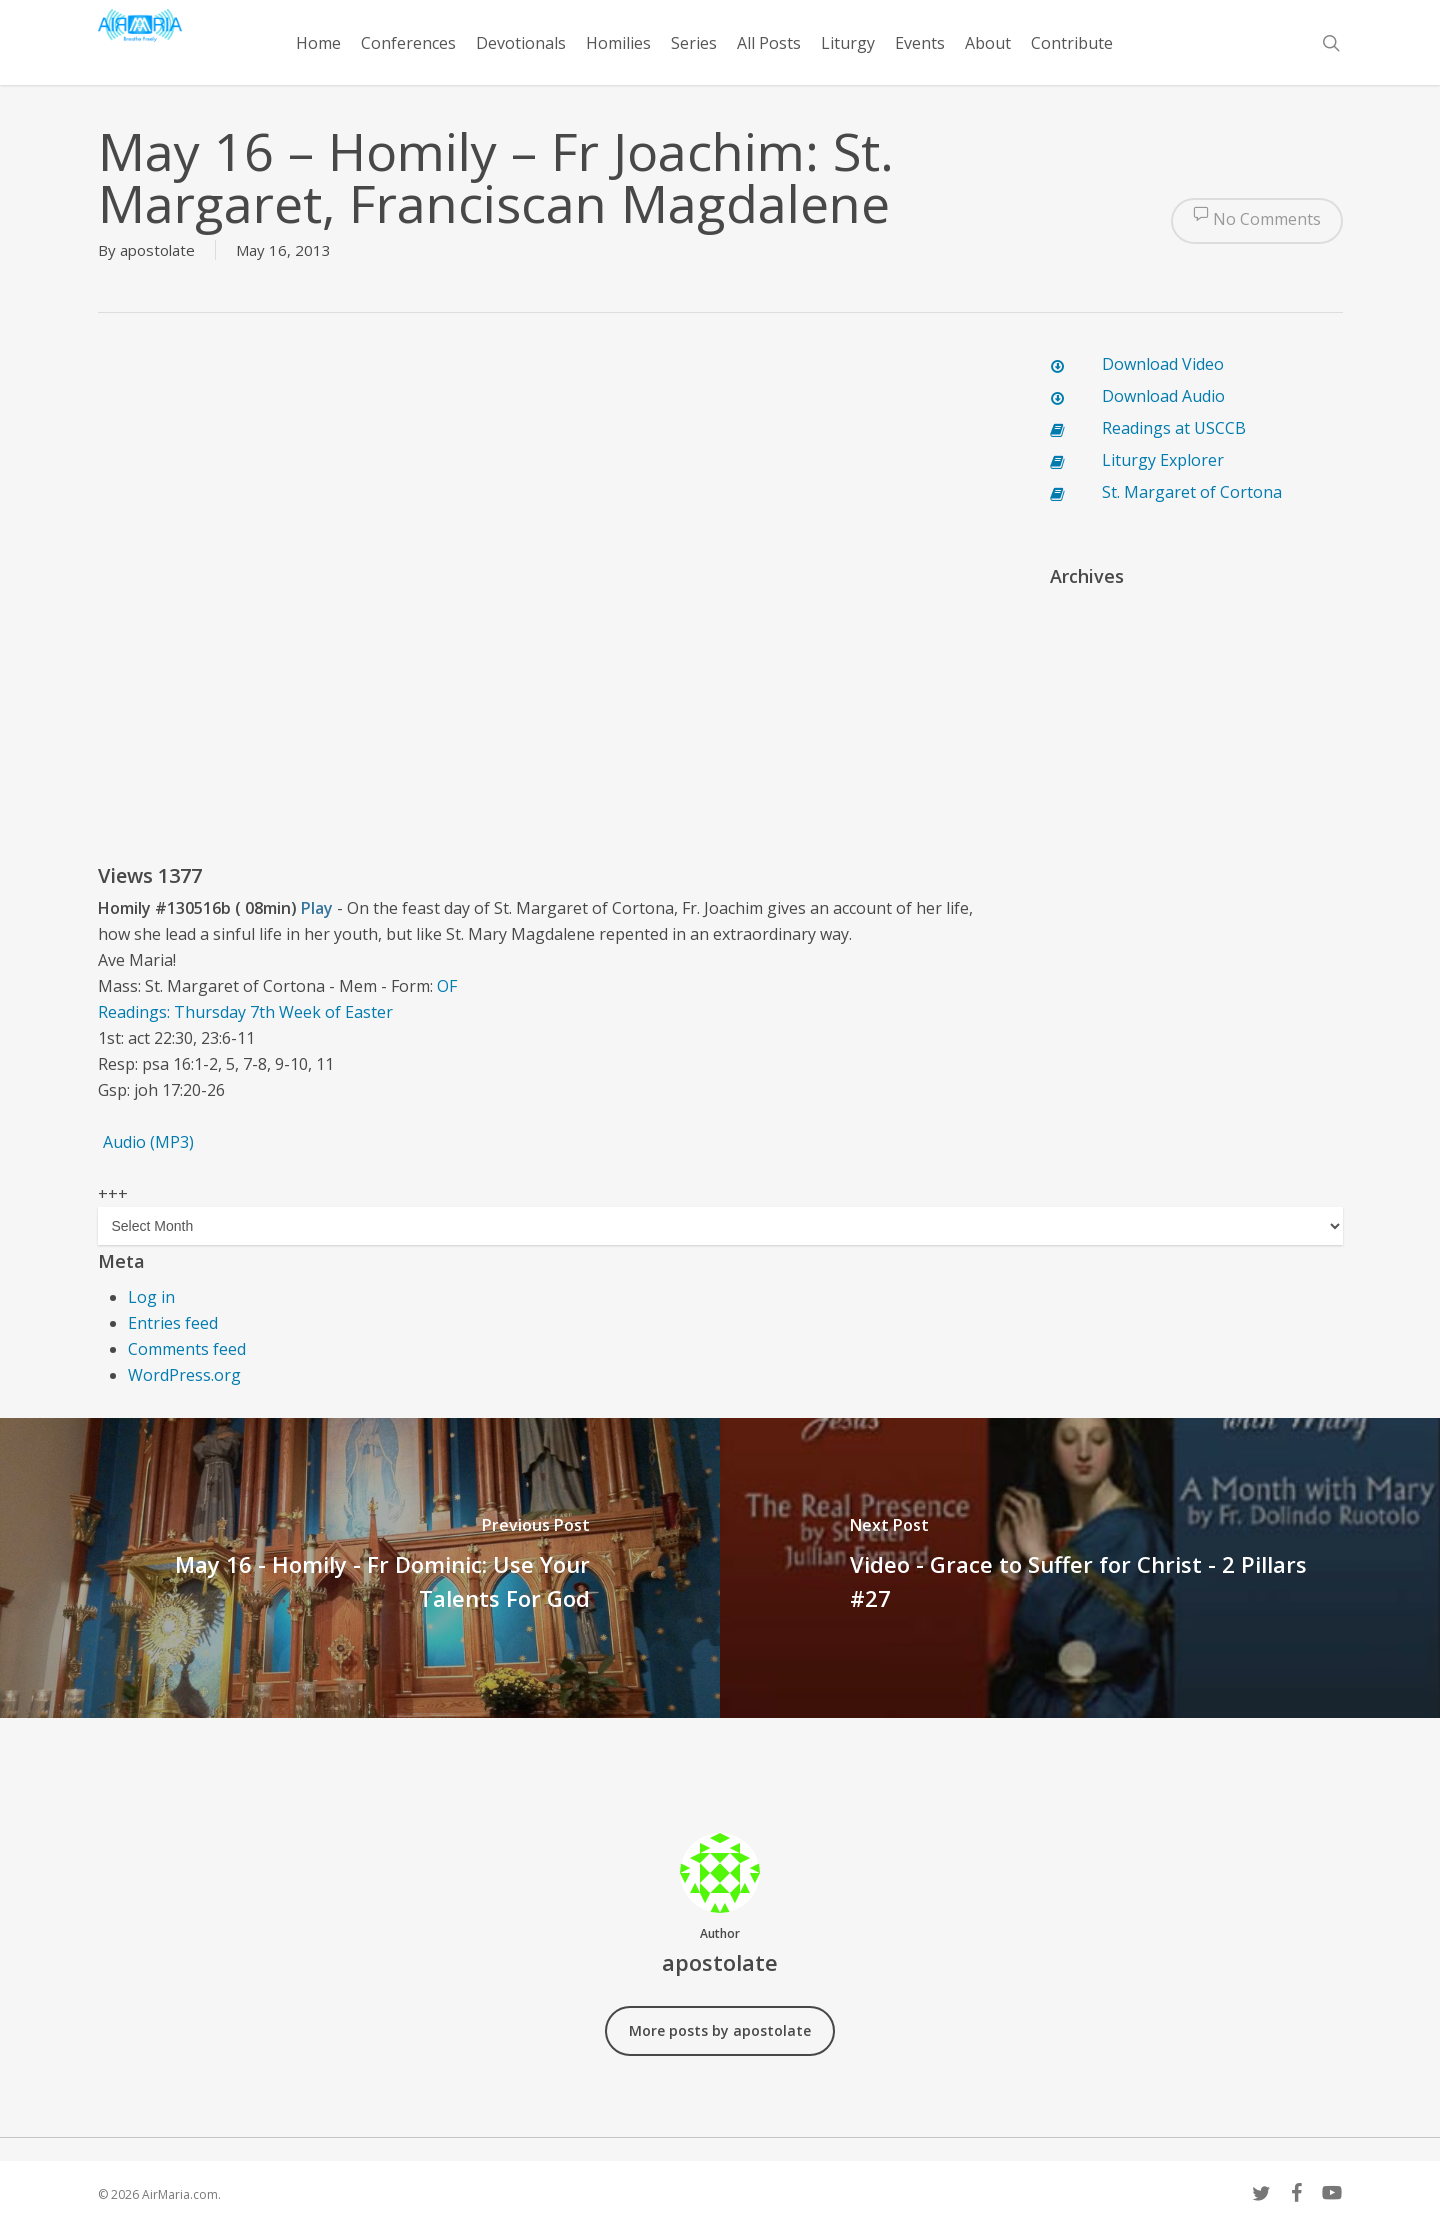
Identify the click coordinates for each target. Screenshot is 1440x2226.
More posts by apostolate (720, 2030)
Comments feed (187, 1349)
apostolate (157, 250)
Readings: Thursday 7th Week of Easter (245, 1012)
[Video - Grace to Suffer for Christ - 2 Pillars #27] (1080, 1568)
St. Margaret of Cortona (1192, 492)
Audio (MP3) (148, 1142)
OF (447, 986)
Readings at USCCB (1174, 428)
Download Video (1163, 364)
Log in (151, 1297)
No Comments (1257, 221)
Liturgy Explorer (1163, 460)
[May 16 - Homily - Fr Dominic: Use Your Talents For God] (360, 1568)
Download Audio (1163, 396)
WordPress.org (184, 1375)
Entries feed (173, 1323)
